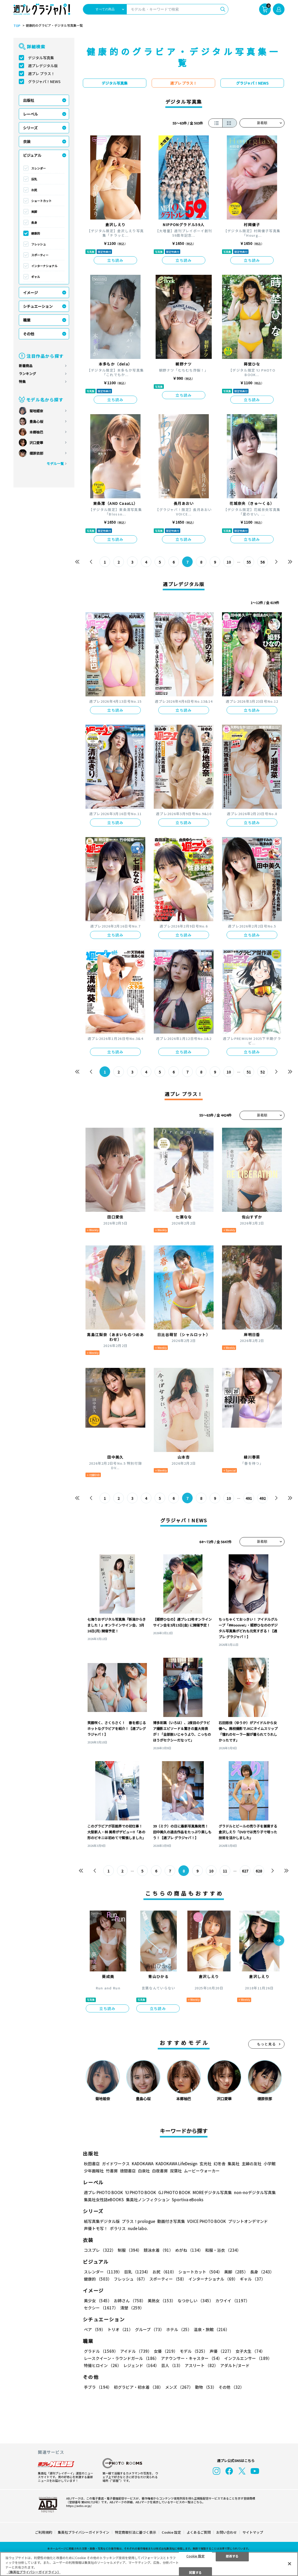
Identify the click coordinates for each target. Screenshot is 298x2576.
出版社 (28, 100)
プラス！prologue (138, 2221)
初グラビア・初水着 (138, 2387)
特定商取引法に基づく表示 (135, 2532)
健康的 (35, 233)
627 (245, 1871)
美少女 (98, 2300)
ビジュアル (32, 155)
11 (225, 1871)
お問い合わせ (226, 2532)
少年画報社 (94, 2170)
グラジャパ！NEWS (44, 81)
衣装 (26, 141)
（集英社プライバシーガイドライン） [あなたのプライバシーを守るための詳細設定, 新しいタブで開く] (34, 2572)
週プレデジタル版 (43, 65)
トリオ (120, 2329)
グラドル (101, 2351)
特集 (22, 381)
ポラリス (118, 2228)
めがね (189, 2250)
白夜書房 (160, 2170)
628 (259, 1871)
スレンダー (38, 168)
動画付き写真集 (171, 2221)
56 (262, 562)
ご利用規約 (43, 2532)
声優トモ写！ (96, 2228)
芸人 (172, 2365)
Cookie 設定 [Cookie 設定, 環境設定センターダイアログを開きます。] (195, 2556)
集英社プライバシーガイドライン (83, 2532)
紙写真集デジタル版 (102, 2221)
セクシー (101, 2307)
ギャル (35, 277)
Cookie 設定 (171, 2532)
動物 (205, 2387)
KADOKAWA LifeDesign (176, 2163)
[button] (279, 1941)
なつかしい (195, 2300)
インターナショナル (44, 266)
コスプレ (100, 2250)
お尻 (34, 190)
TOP (16, 25)
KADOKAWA (142, 2163)
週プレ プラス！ (41, 73)
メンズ (179, 2387)
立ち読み (115, 260)
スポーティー (39, 255)
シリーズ (30, 127)
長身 (34, 222)
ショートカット (41, 201)
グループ (149, 2329)
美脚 (34, 211)
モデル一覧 (55, 463)
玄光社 (205, 2163)
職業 (26, 320)
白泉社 (144, 2170)
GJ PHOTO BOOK (174, 2192)
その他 (28, 333)
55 (249, 562)
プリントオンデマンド (248, 2221)
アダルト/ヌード (235, 2365)
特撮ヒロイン (102, 2365)
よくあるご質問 (199, 2532)
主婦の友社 (251, 2163)
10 (229, 562)
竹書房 (112, 2170)
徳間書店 (128, 2170)
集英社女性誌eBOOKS (104, 2199)
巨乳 (34, 179)
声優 (221, 2351)
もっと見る (266, 2044)
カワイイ (232, 2300)
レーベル (30, 114)
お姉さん (130, 2300)
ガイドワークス (116, 2163)
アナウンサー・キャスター (191, 2358)
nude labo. (138, 2228)
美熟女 (161, 2300)
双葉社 (176, 2170)
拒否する (232, 2556)
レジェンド (141, 2365)
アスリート (201, 2365)
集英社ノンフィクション (148, 2199)
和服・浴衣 (223, 2250)
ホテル (179, 2329)
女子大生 (250, 2351)
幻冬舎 (219, 2163)
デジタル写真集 (41, 57)
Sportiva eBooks (187, 2199)
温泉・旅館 (211, 2329)
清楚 (132, 2307)
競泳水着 (158, 2250)
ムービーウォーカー (202, 2170)
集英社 (234, 2163)
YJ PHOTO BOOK (140, 2192)
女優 (166, 2351)
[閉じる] (289, 2563)
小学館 (270, 2163)
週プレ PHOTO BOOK (103, 2192)
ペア (94, 2329)
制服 (130, 2250)
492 (262, 1498)
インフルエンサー (248, 2358)
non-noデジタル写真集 (255, 2192)
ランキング (27, 373)
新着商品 (26, 365)
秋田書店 (92, 2163)
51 (249, 1072)
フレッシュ (38, 244)
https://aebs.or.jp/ (79, 2506)
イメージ (30, 292)
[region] (149, 2564)
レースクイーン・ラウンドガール (121, 2358)
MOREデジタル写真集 (212, 2192)
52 (262, 1072)
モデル (193, 2351)
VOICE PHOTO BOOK (206, 2221)
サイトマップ (252, 2532)
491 (249, 1498)
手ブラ (98, 2387)
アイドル (136, 2351)
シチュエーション (38, 306)
